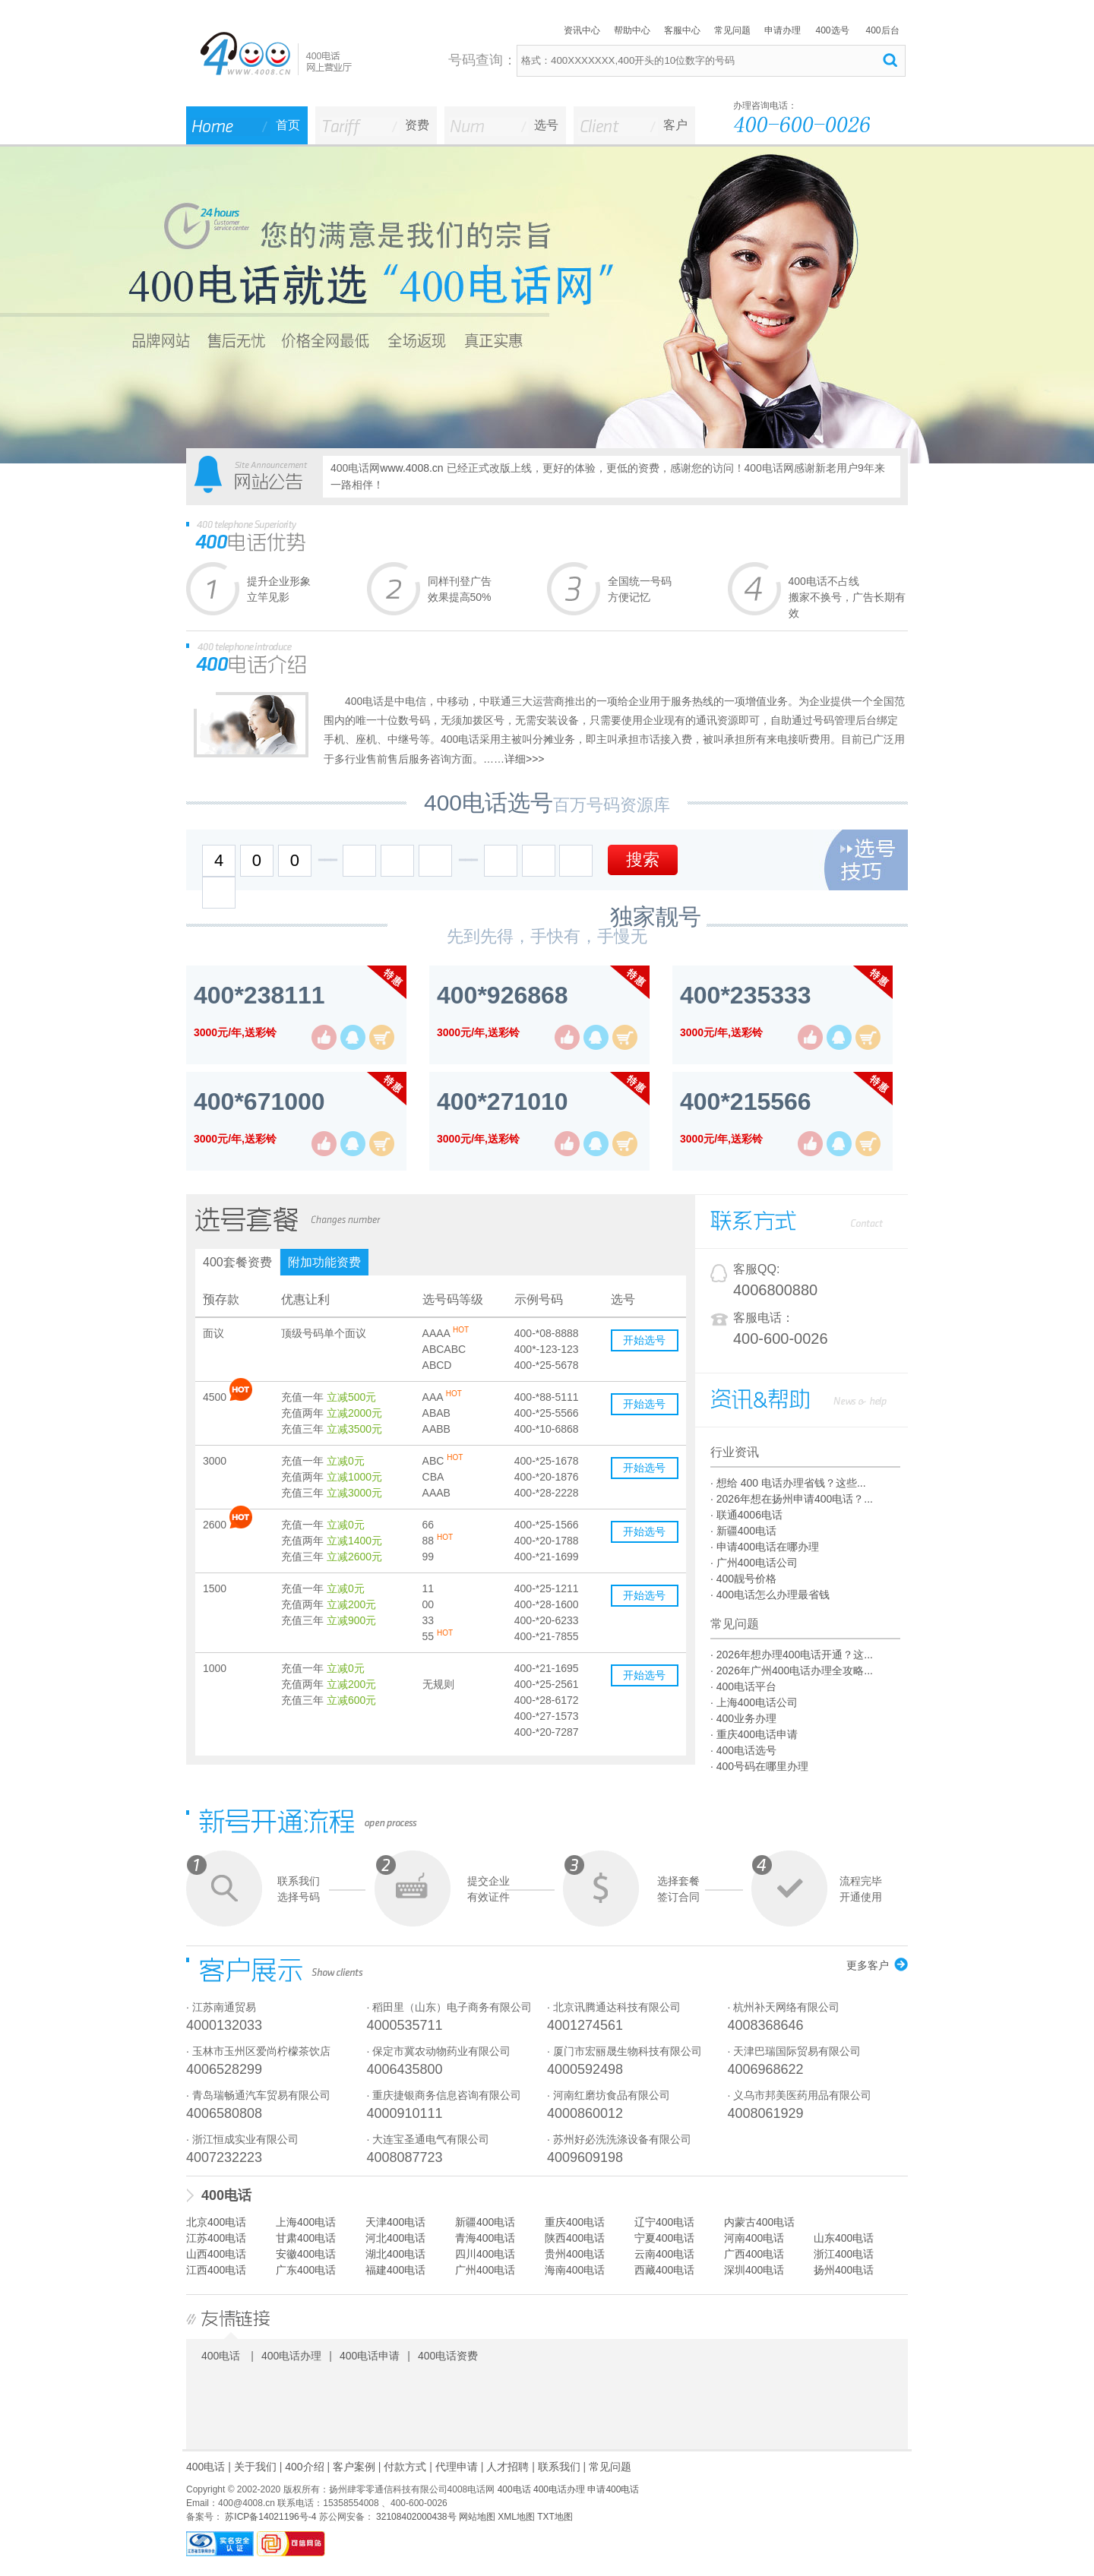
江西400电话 (216, 2270)
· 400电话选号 (743, 1750)
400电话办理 (291, 2356)
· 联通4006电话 (746, 1515)
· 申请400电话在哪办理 (764, 1547)
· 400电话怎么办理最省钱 (770, 1594)
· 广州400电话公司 (754, 1563)
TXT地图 (555, 2516)
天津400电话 (395, 2222)
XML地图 (516, 2516)
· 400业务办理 (743, 1718)
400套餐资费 (237, 1262)
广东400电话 (306, 2270)
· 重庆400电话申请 (754, 1734)
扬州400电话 (844, 2270)
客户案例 (354, 2467)
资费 (417, 125)
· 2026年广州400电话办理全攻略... (791, 1670)
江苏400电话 (216, 2238)
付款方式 (405, 2467)
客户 (675, 125)
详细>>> (524, 759)
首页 (288, 125)
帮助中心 (632, 30)
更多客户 (867, 1965)
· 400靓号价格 (743, 1578)
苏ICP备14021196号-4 (269, 2516)
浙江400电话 (844, 2254)
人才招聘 (507, 2467)
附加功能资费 (324, 1262)
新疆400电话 (485, 2222)
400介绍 (304, 2467)
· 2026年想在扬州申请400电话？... (791, 1499)
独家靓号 (655, 916)
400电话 (226, 2195)
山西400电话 (216, 2254)
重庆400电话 (575, 2222)
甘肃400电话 (306, 2238)
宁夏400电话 (664, 2238)
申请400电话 (613, 2489)
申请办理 (782, 30)
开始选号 (644, 1340)
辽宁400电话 (664, 2222)
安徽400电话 (306, 2254)
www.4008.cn (411, 468)
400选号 (832, 30)
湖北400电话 (395, 2254)
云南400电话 (664, 2254)
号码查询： (482, 60)
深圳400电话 (754, 2270)
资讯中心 (582, 30)
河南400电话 (754, 2238)
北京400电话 (216, 2222)
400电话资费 (448, 2356)
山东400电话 (844, 2238)
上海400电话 (306, 2222)
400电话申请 (370, 2356)
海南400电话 (575, 2270)
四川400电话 (485, 2254)
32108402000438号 (415, 2516)
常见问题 (732, 30)
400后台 (882, 30)
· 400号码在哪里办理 (759, 1766)
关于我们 (255, 2467)
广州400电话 (485, 2270)
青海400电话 (485, 2238)
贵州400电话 (575, 2254)
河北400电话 (395, 2238)
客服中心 (682, 30)
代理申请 (456, 2467)
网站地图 (477, 2516)
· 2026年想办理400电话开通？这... (791, 1654)
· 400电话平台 (743, 1686)
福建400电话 (395, 2270)
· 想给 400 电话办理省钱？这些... (788, 1483)
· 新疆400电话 (743, 1531)
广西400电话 (754, 2254)
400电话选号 (488, 802)
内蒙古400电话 (759, 2222)
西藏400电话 (664, 2270)
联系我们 (559, 2467)
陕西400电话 (575, 2238)
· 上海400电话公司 (754, 1702)
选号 (546, 125)
